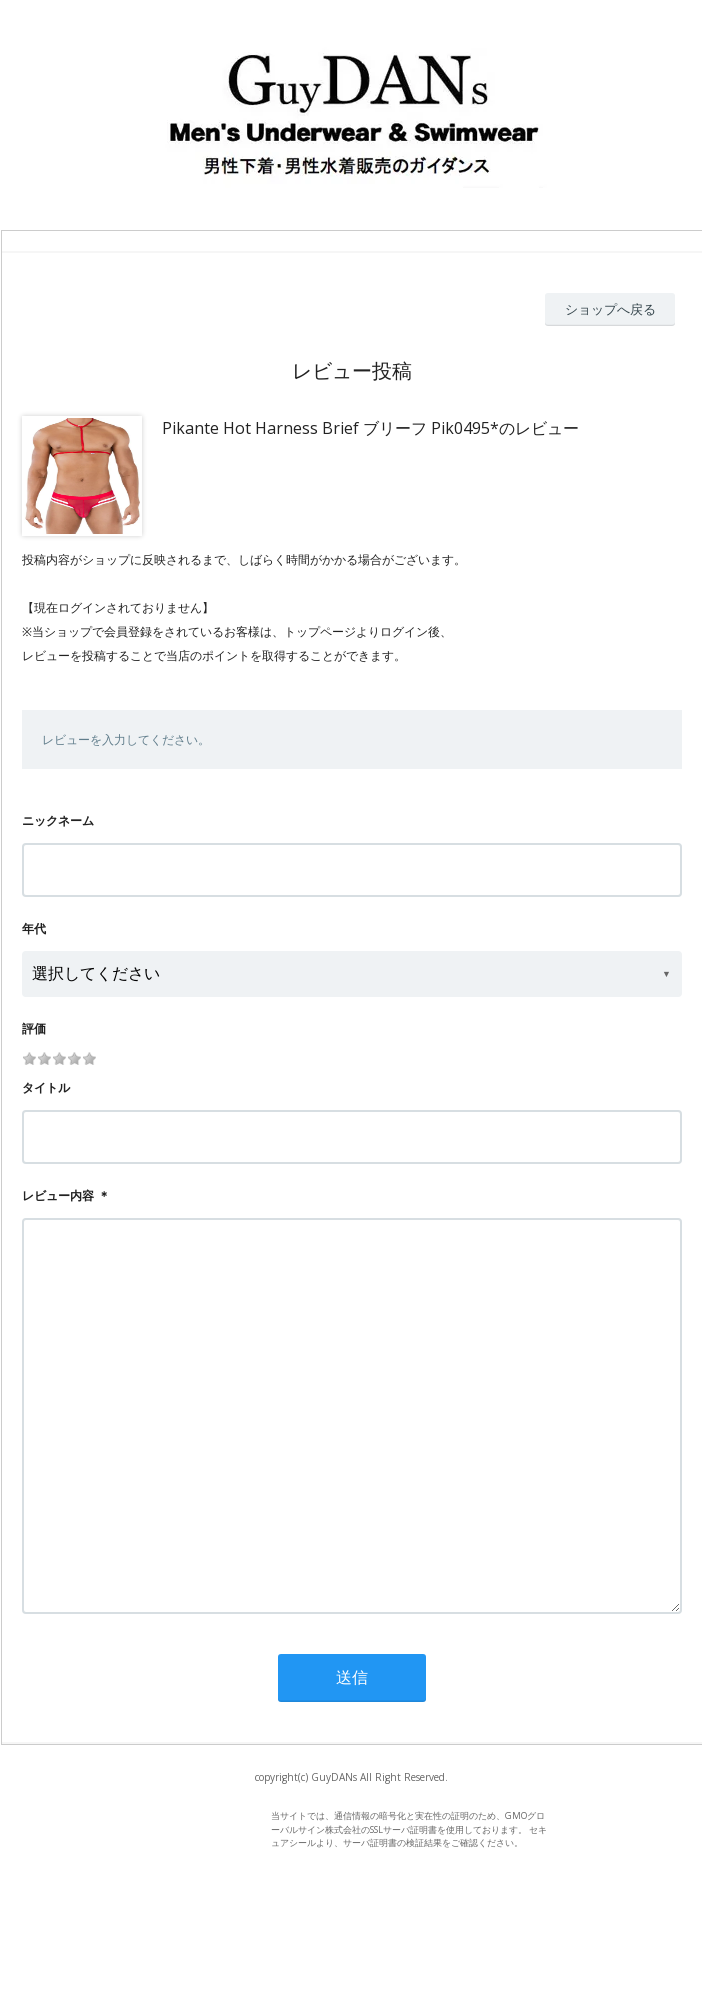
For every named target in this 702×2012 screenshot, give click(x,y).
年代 (34, 928)
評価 (34, 1028)
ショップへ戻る (610, 309)
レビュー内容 (58, 1195)
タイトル (46, 1087)
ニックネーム (58, 820)
